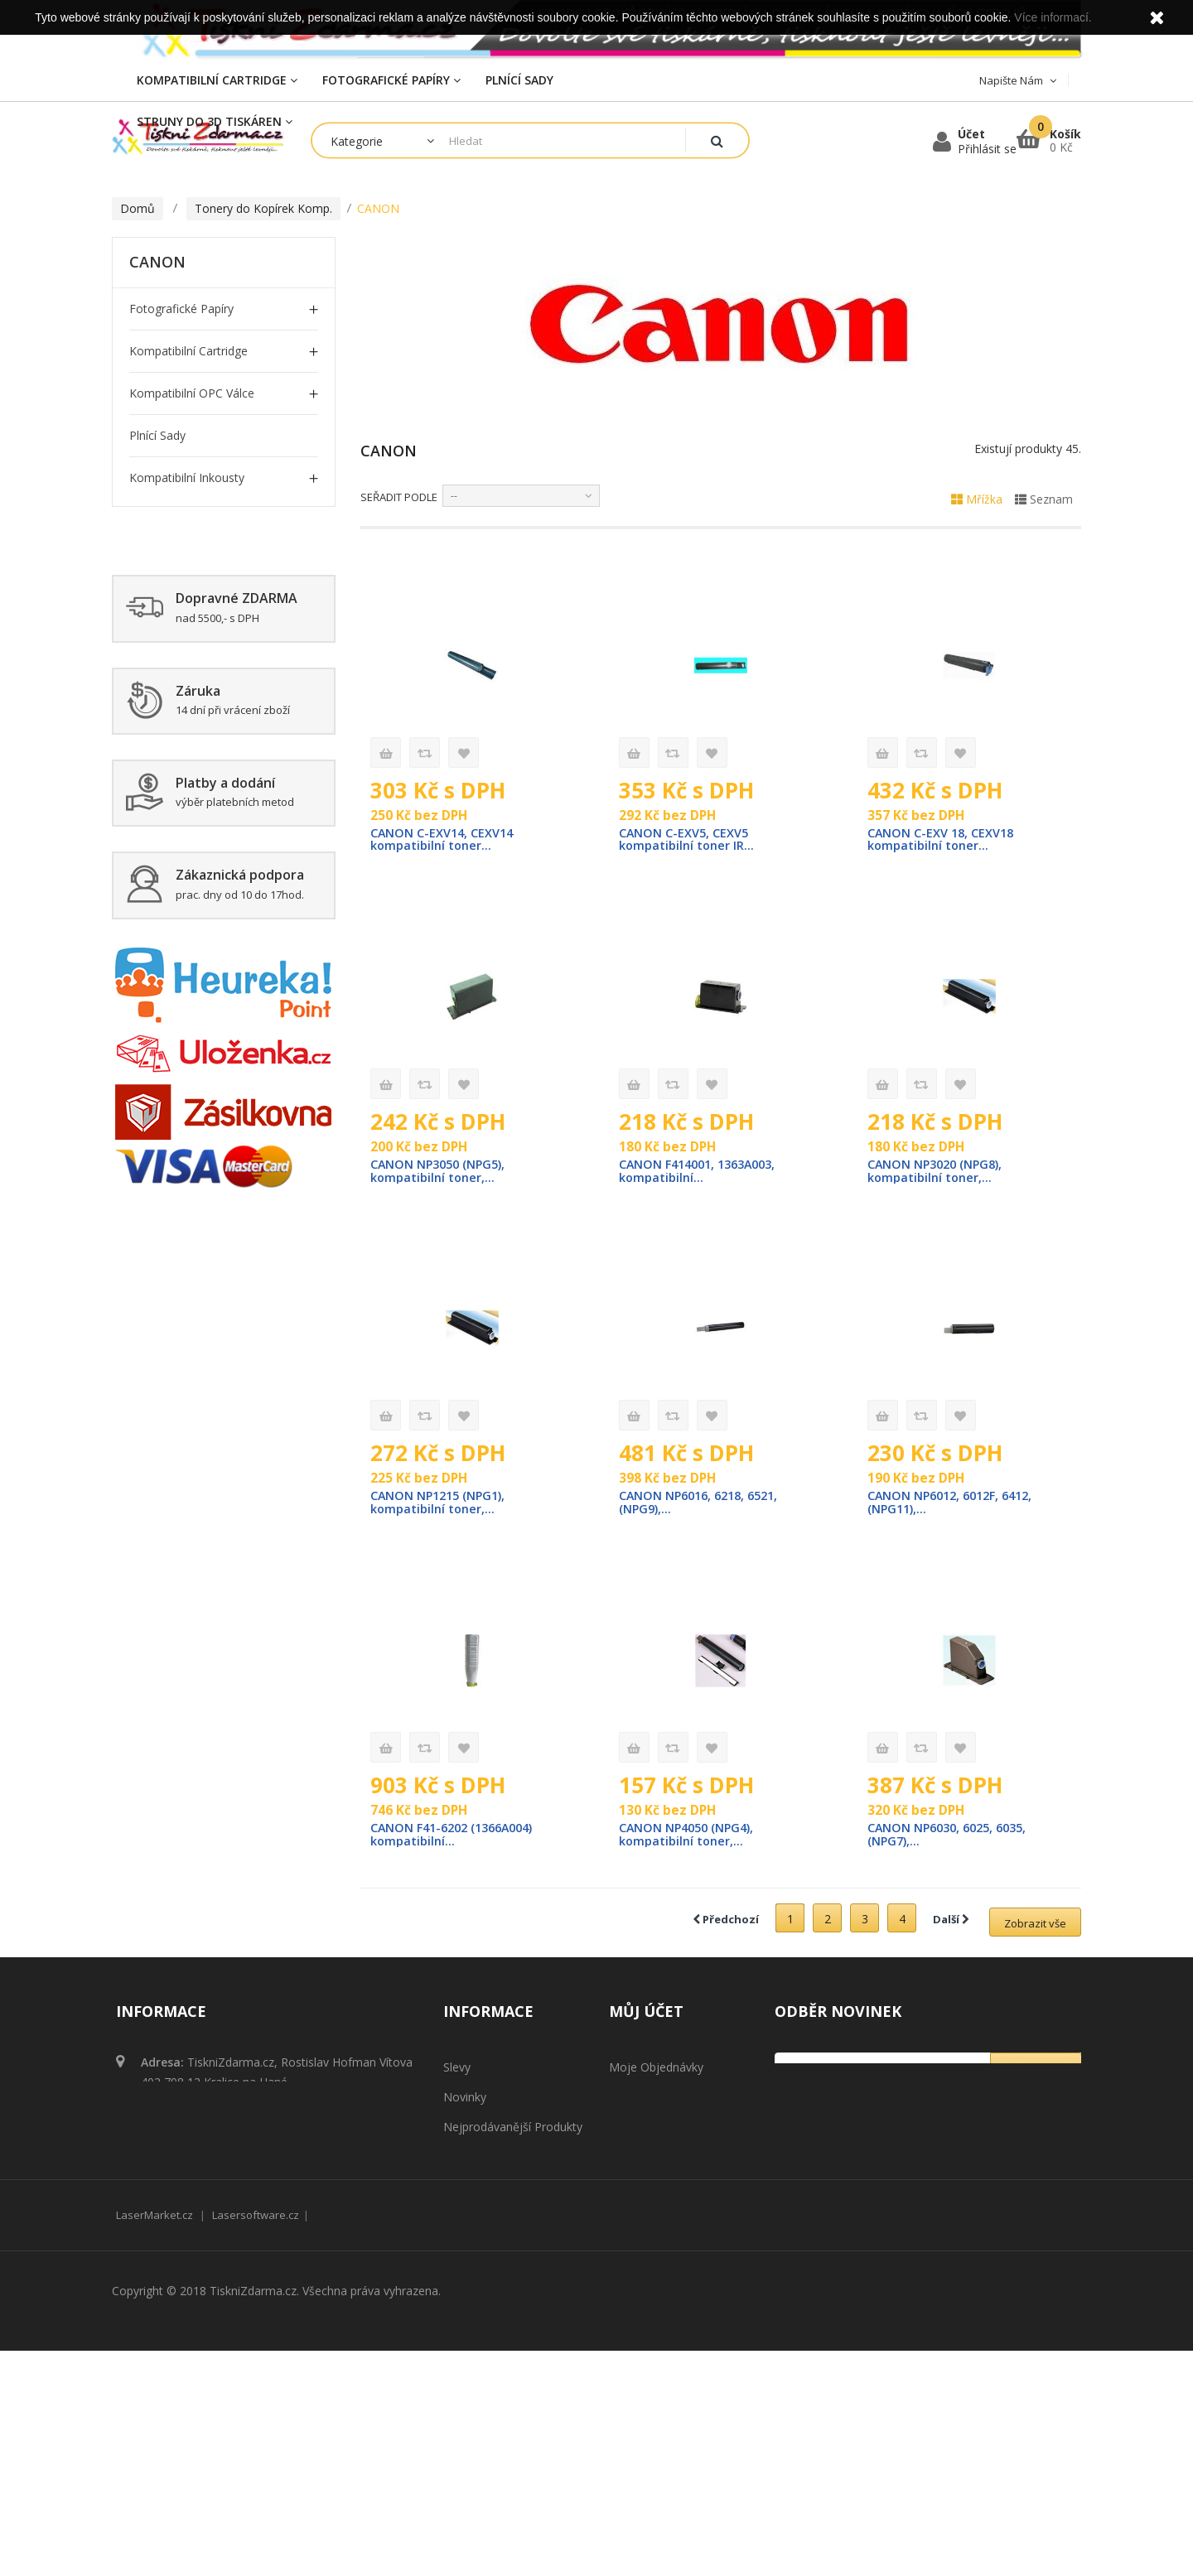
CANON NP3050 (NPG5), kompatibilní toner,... (441, 1173)
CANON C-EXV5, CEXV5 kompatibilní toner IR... (687, 840)
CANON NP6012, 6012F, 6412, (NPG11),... (955, 1506)
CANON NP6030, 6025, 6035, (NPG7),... (952, 1839)
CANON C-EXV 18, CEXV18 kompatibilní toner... (942, 840)
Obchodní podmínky (497, 2221)
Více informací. (1052, 17)
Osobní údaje (645, 2161)
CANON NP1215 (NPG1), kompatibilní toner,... (441, 1506)
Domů (137, 208)
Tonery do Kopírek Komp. (199, 520)
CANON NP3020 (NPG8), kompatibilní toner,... (938, 1173)
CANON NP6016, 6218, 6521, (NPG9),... (704, 1506)
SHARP (164, 730)
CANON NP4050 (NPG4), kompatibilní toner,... (690, 1839)
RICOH (163, 688)
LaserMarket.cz (154, 2440)
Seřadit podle (398, 497)
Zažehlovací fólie (175, 814)
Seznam (1044, 499)
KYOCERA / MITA (192, 603)
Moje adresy (643, 2131)
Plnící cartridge (169, 983)
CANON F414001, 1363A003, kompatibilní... (703, 1173)
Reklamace (472, 2251)
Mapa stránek (480, 2340)
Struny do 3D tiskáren (190, 899)
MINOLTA (173, 646)
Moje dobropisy (652, 2102)
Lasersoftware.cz (255, 2440)
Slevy (457, 2072)
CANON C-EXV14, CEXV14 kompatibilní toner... (443, 840)
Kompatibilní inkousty (186, 477)
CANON (167, 561)
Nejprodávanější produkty (512, 2131)
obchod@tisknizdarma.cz (251, 2141)
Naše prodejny (483, 2161)
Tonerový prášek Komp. (193, 857)
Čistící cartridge (170, 941)
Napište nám (478, 2191)
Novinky (464, 2102)
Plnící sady (157, 435)
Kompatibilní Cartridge (188, 351)
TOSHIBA (171, 772)
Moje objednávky (656, 2072)
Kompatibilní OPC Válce (191, 393)
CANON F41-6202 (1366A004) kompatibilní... (458, 1839)
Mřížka (976, 499)
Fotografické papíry (181, 308)
